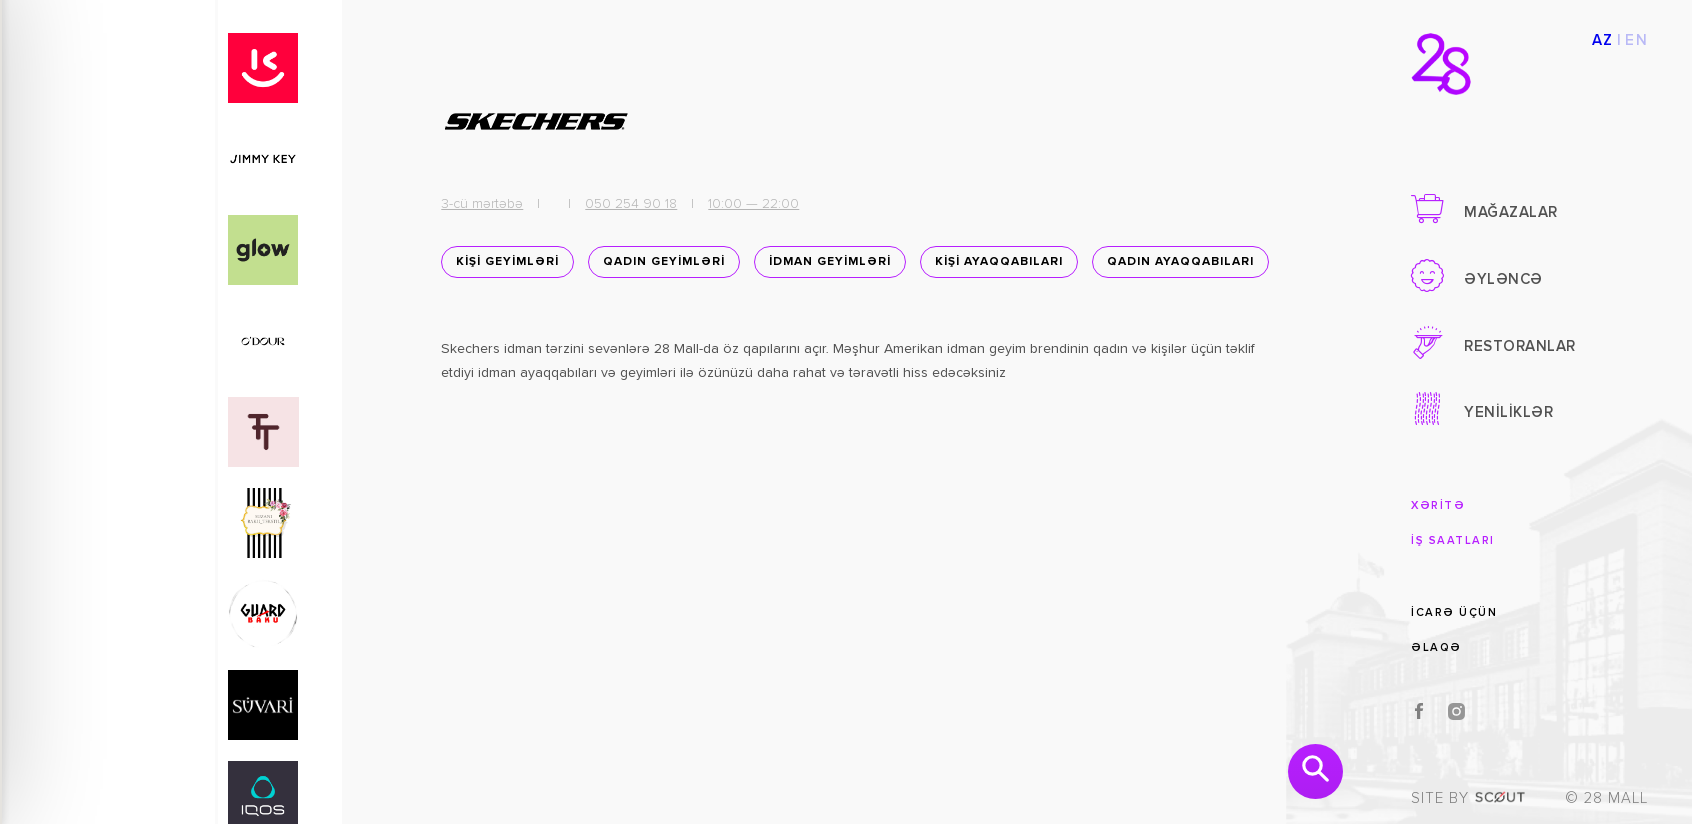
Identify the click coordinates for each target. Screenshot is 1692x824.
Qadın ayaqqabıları (525, 317)
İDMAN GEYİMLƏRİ (826, 267)
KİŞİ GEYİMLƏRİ (503, 267)
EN (1636, 40)
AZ (1603, 40)
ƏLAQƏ (1436, 647)
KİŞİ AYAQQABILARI (995, 267)
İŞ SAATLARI (1453, 540)
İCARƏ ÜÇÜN (1454, 611)
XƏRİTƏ (1438, 505)
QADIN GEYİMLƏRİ (660, 267)
